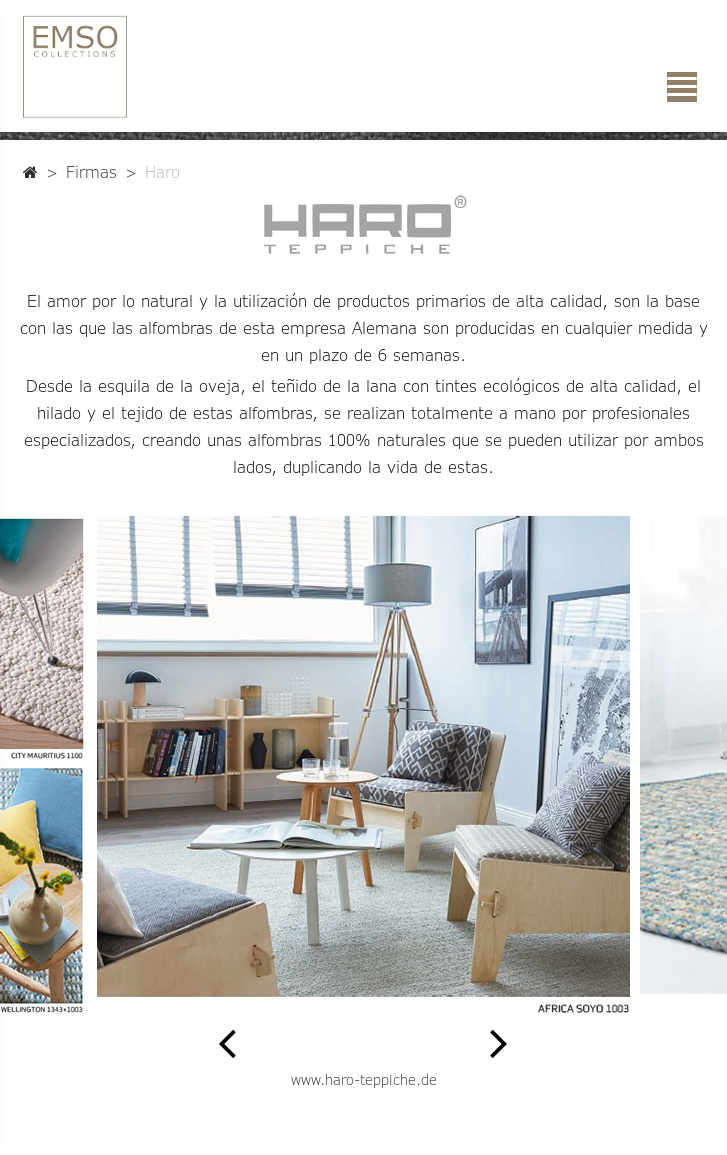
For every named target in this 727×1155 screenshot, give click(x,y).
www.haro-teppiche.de (364, 1079)
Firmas (91, 171)
